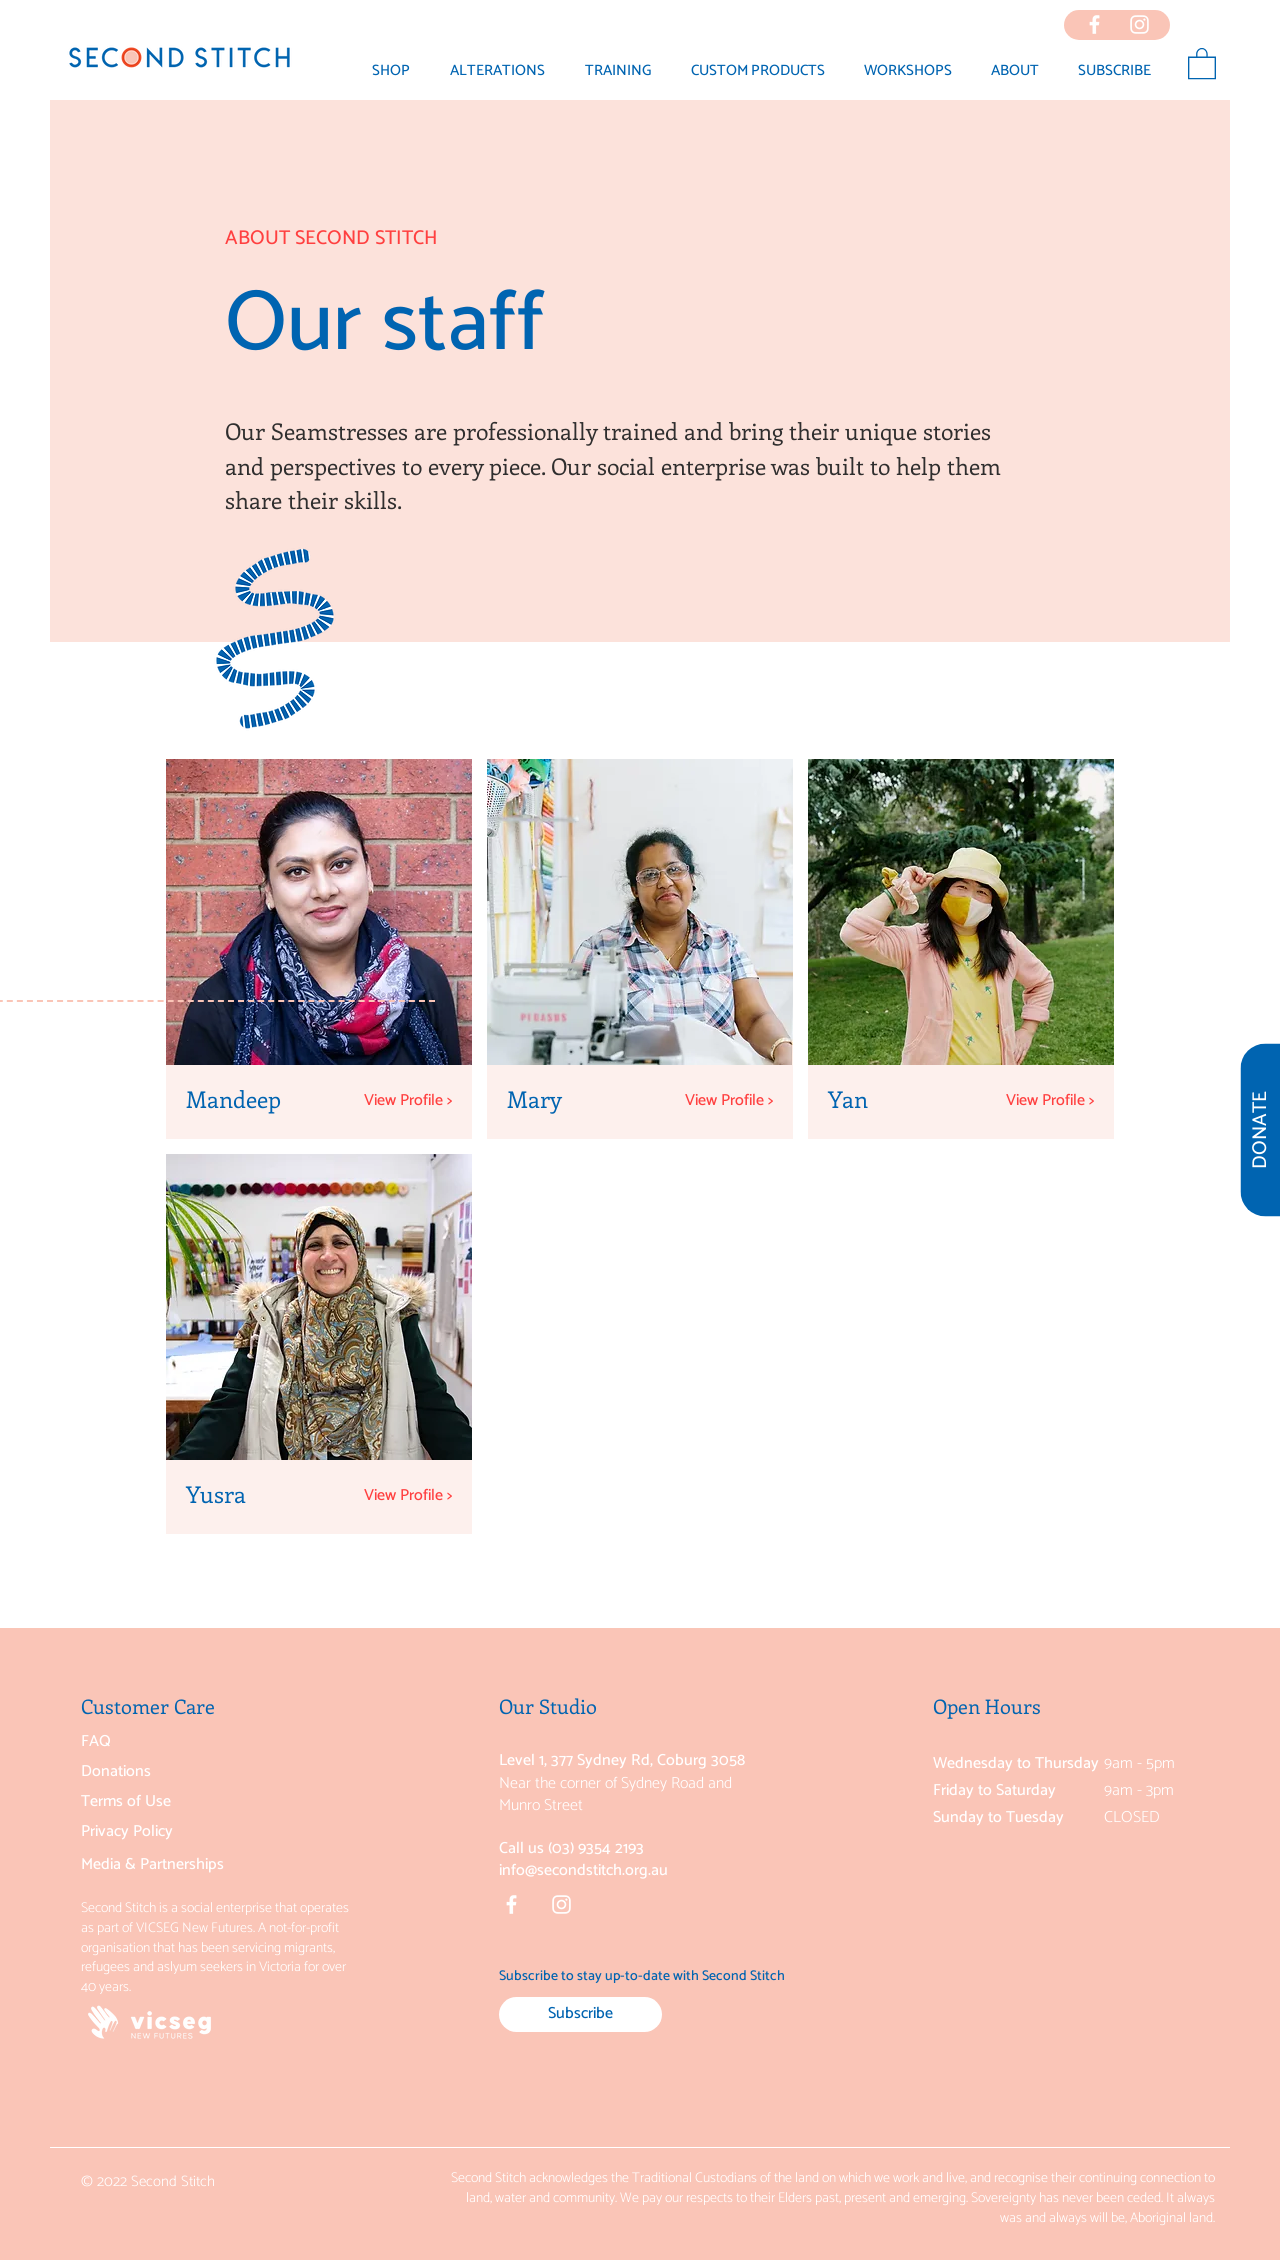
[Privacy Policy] (180, 1832)
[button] (1014, 71)
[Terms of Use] (180, 1802)
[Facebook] (511, 1904)
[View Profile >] (415, 1101)
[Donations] (180, 1772)
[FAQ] (180, 1742)
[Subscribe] (580, 2014)
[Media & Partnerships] (180, 1864)
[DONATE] (1260, 1130)
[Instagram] (561, 1904)
